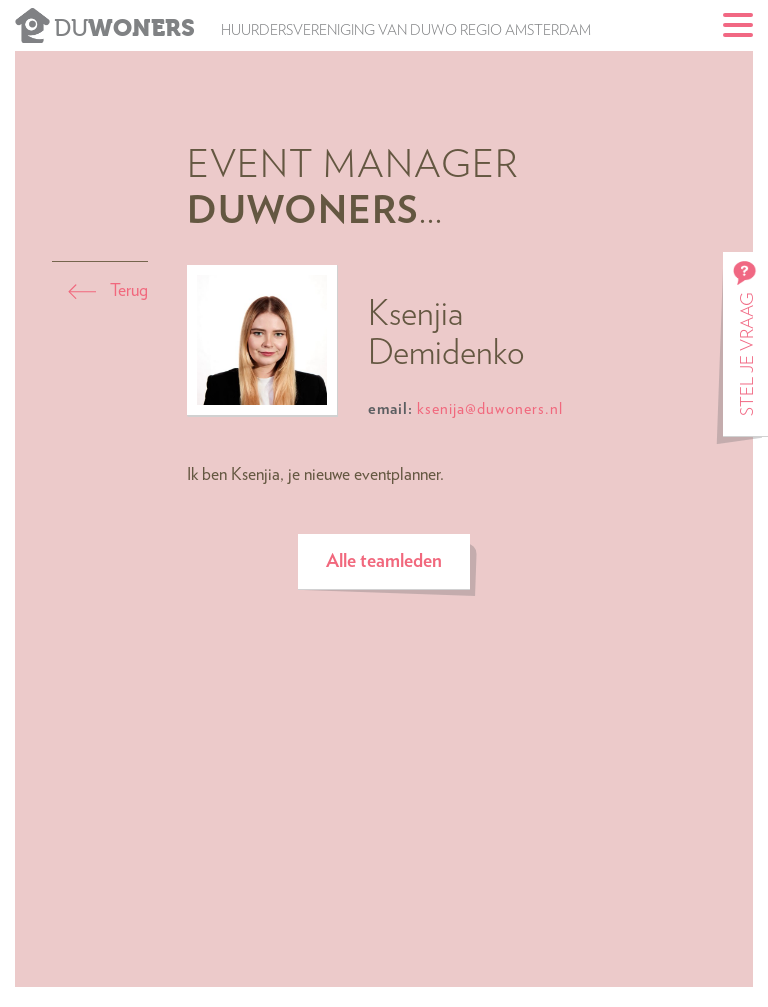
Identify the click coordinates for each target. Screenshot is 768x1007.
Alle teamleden (384, 561)
